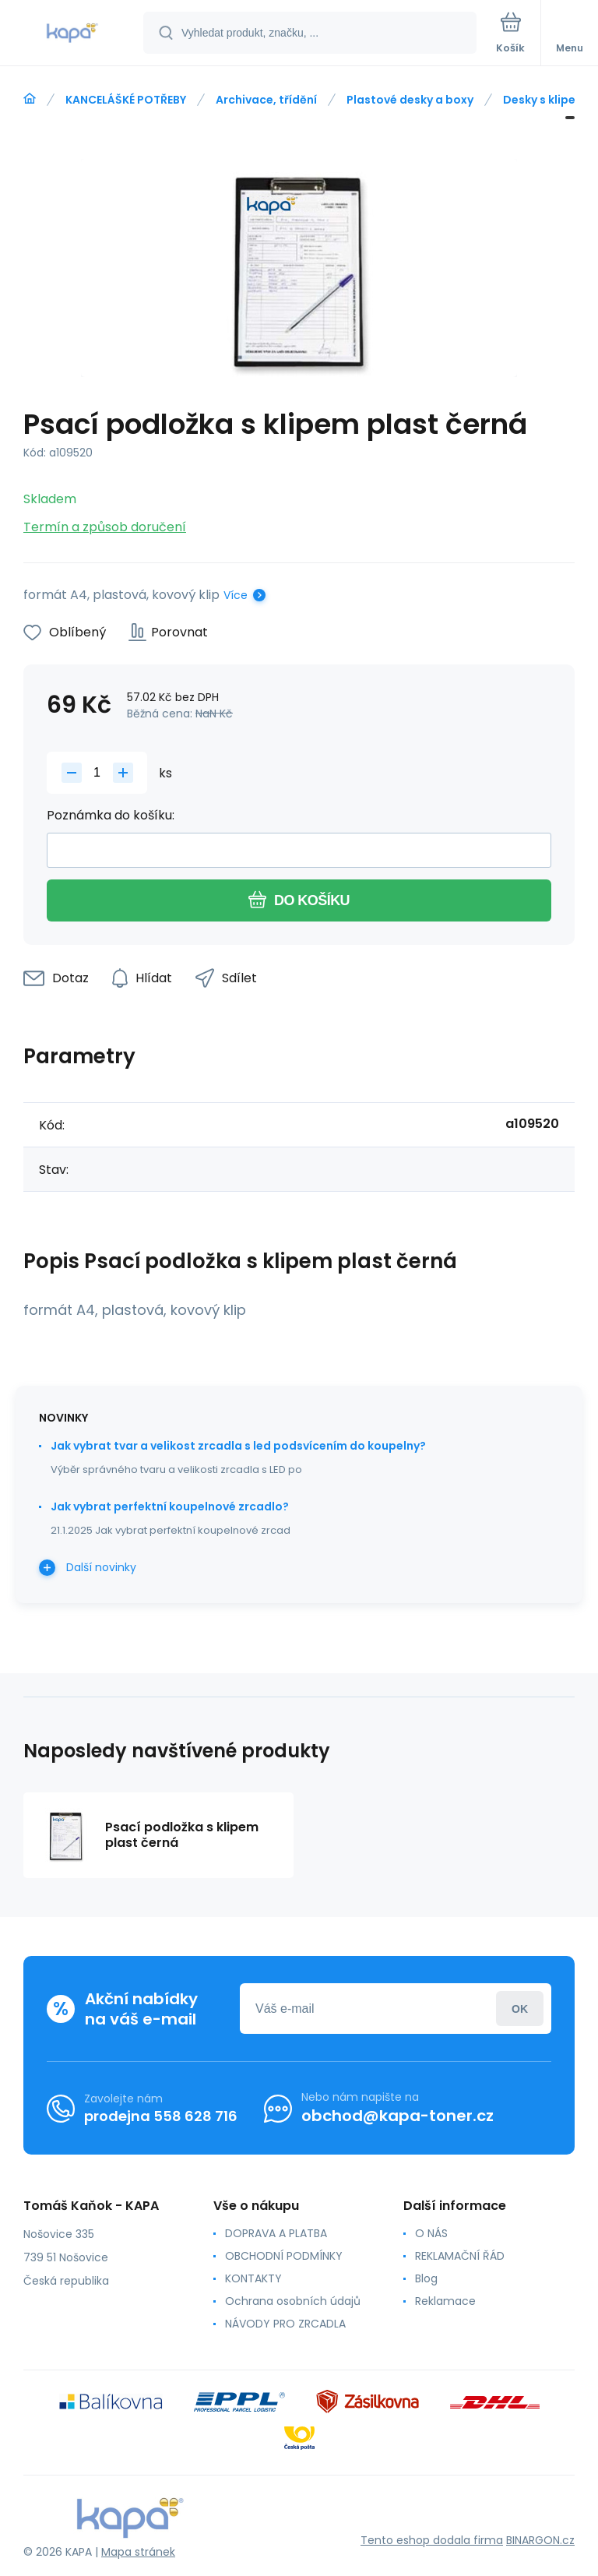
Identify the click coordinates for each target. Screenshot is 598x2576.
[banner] (72, 34)
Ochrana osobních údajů (293, 2301)
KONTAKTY (253, 2278)
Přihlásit (519, 2008)
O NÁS (431, 2233)
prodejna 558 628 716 (160, 2116)
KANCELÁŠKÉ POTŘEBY (125, 99)
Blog (426, 2278)
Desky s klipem (544, 99)
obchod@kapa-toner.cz (397, 2116)
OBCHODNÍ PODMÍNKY (284, 2256)
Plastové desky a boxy (409, 99)
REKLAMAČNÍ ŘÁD (460, 2256)
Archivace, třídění (266, 99)
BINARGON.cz (540, 2540)
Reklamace (445, 2301)
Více (235, 595)
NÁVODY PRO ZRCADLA (285, 2323)
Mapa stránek (138, 2552)
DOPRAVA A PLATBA (276, 2233)
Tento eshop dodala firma (432, 2540)
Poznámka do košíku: (110, 815)
